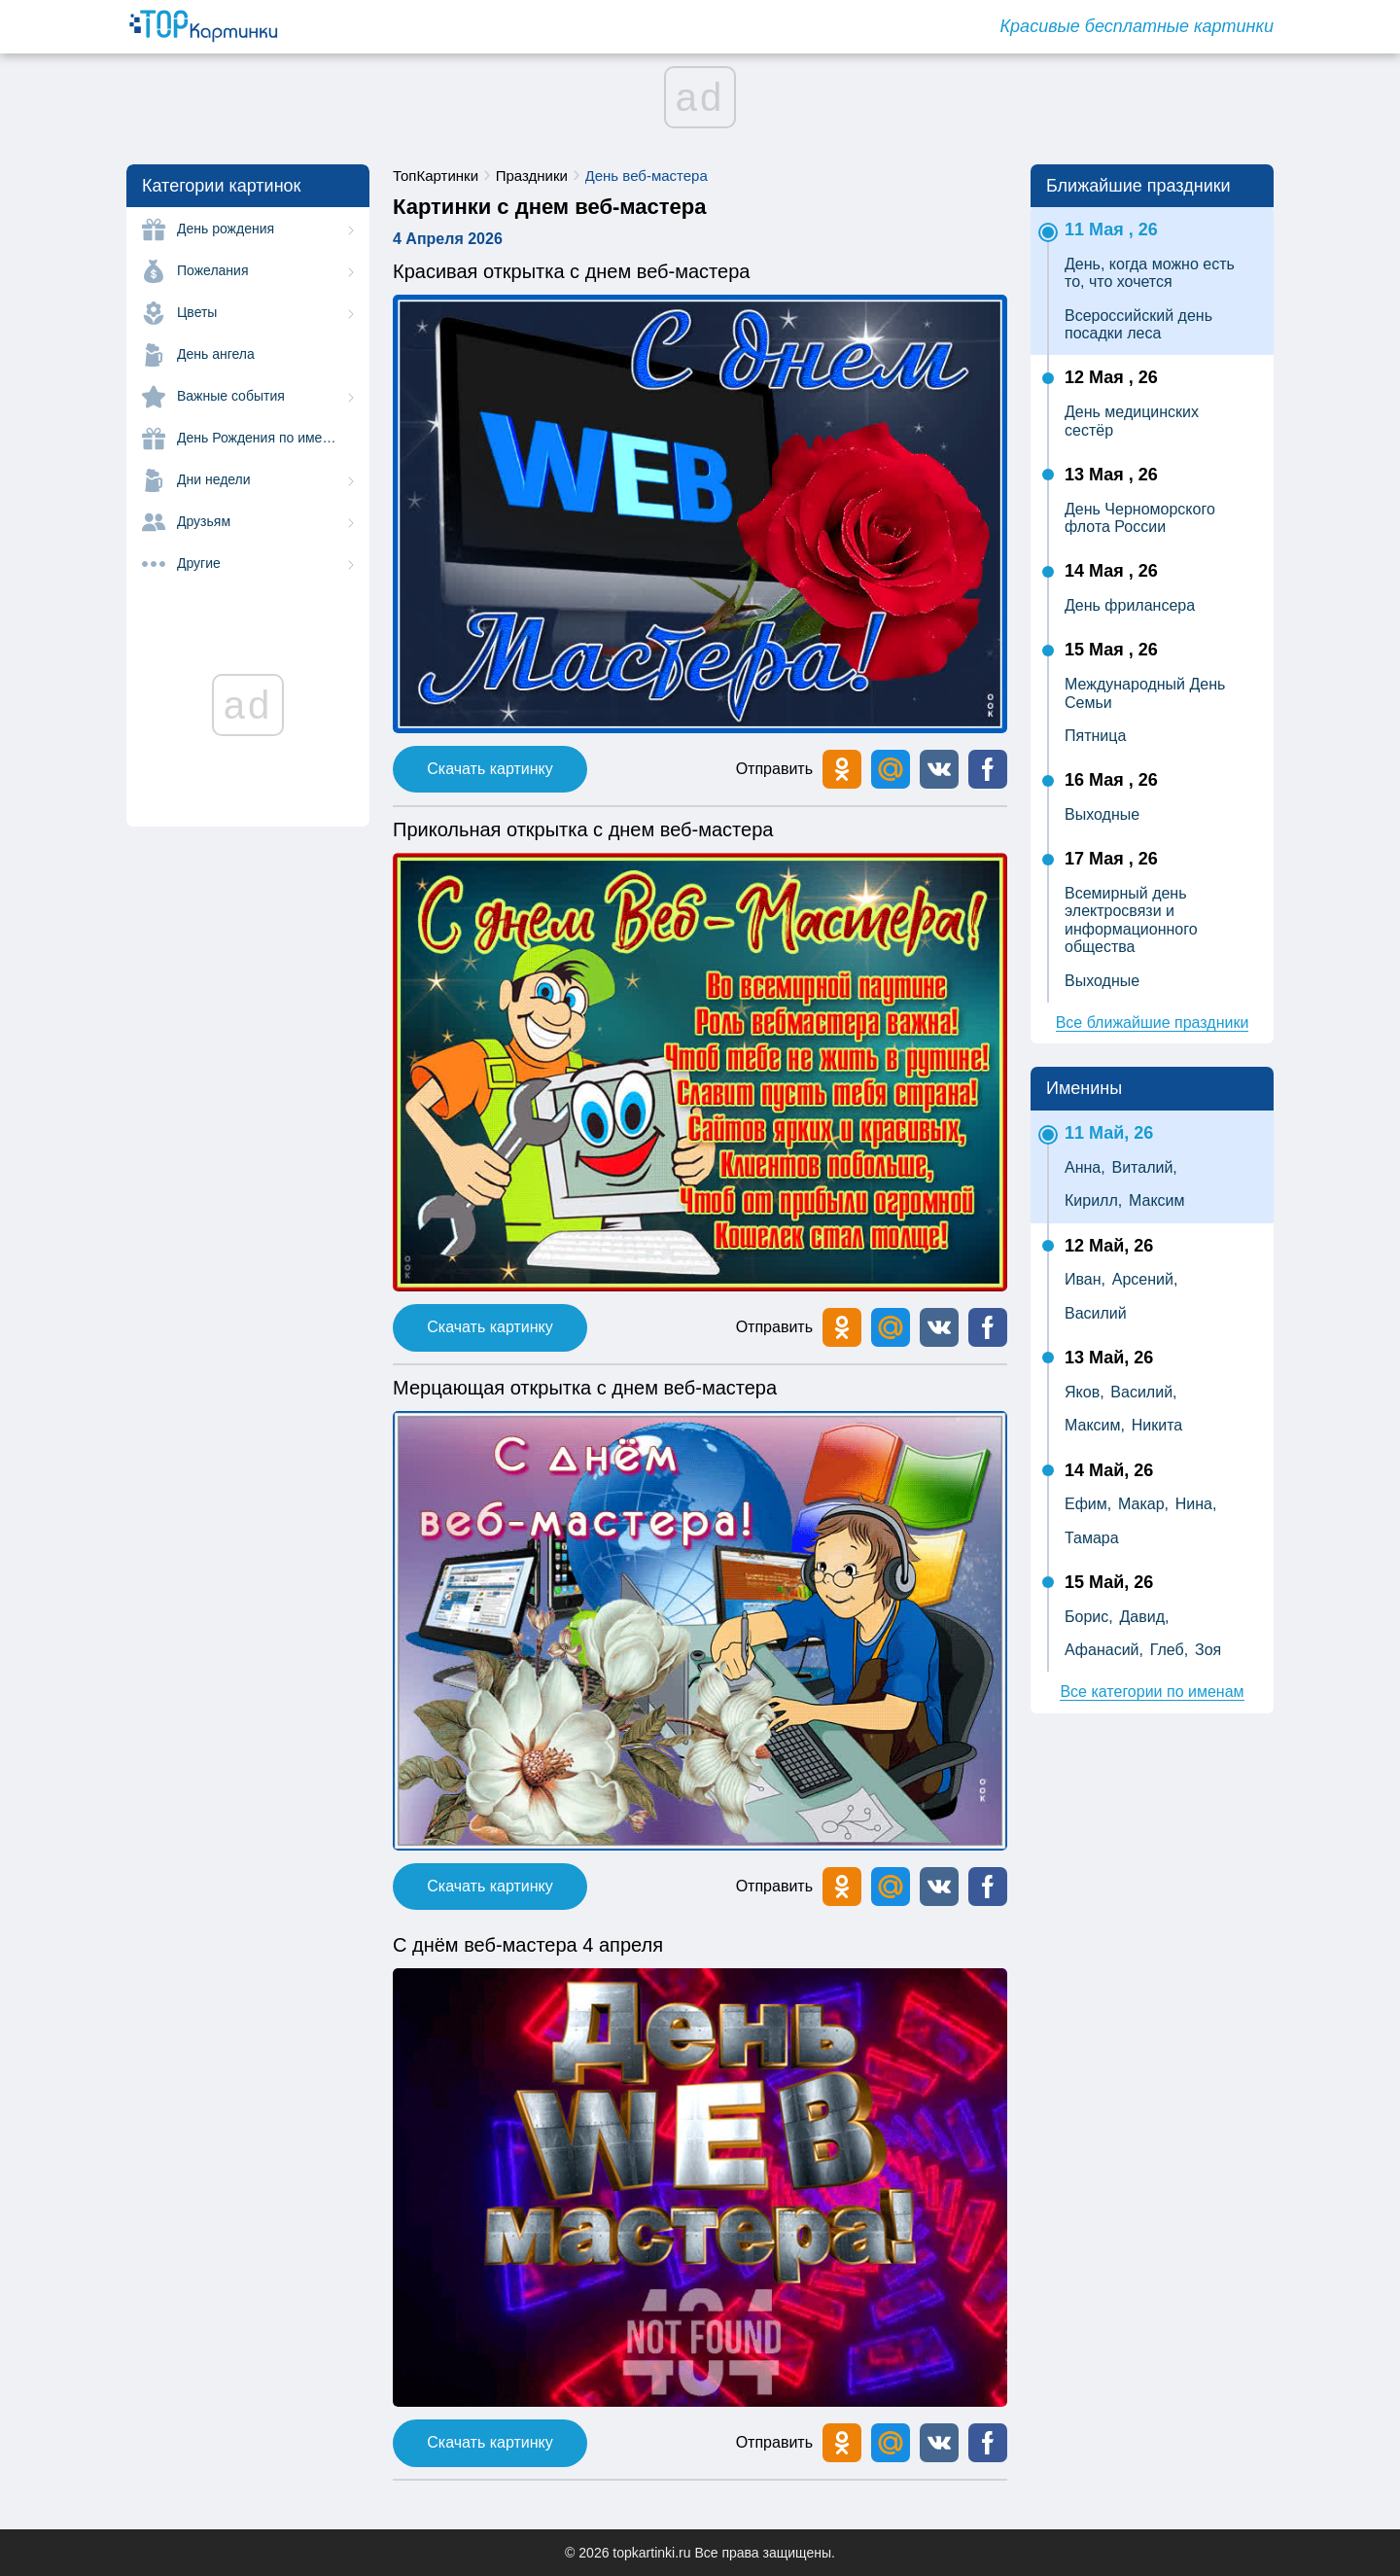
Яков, (1084, 1392)
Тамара (1092, 1538)
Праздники (532, 175)
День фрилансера (1130, 605)
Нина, (1196, 1504)
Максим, (1095, 1425)
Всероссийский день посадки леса (1138, 324)
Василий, (1143, 1392)
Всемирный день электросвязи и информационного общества (1131, 920)
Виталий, (1143, 1167)
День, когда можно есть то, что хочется (1150, 273)
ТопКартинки (435, 175)
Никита (1157, 1425)
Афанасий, (1104, 1649)
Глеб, (1169, 1649)
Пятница (1095, 735)
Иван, (1085, 1279)
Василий (1096, 1313)
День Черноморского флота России (1140, 518)
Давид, (1144, 1616)
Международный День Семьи (1145, 693)
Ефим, (1088, 1504)
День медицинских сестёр (1132, 421)
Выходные (1102, 814)
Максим (1157, 1200)
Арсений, (1145, 1279)
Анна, (1085, 1167)
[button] (939, 769)
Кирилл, (1093, 1200)
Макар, (1143, 1504)
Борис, (1089, 1616)
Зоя (1208, 1649)
